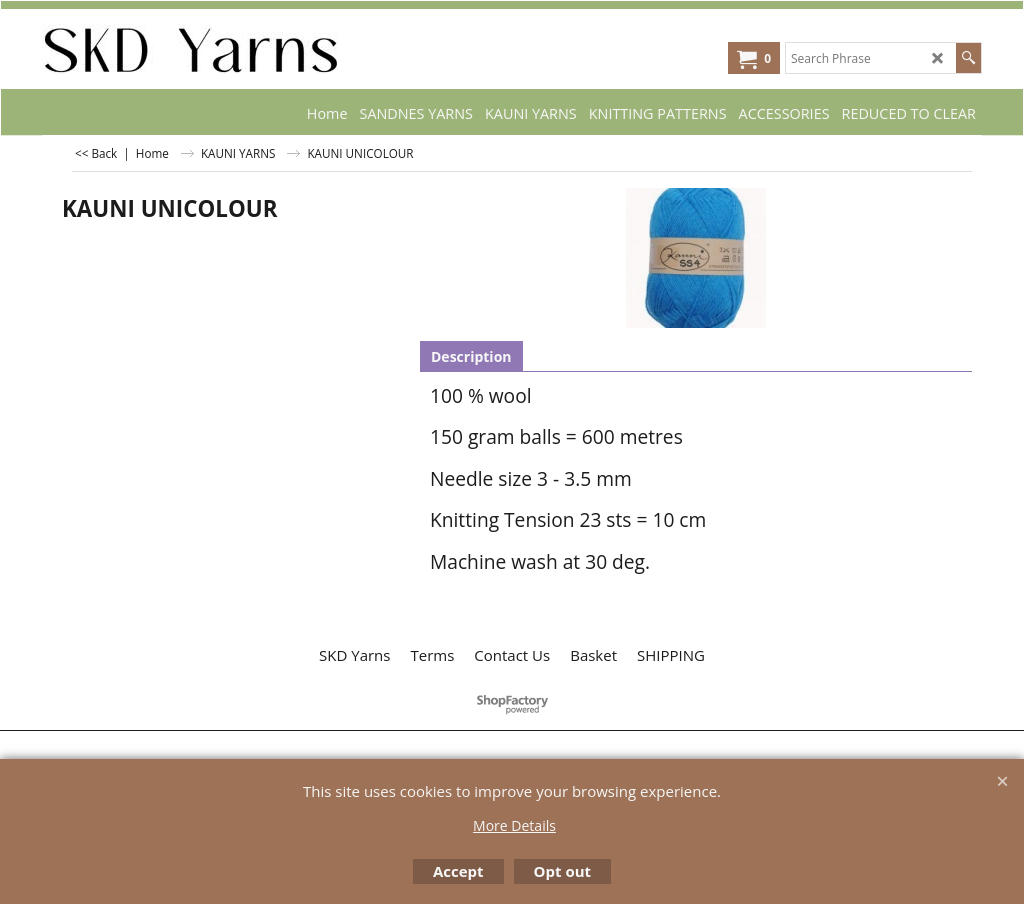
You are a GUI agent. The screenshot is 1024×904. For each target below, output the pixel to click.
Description (471, 356)
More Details (514, 825)
